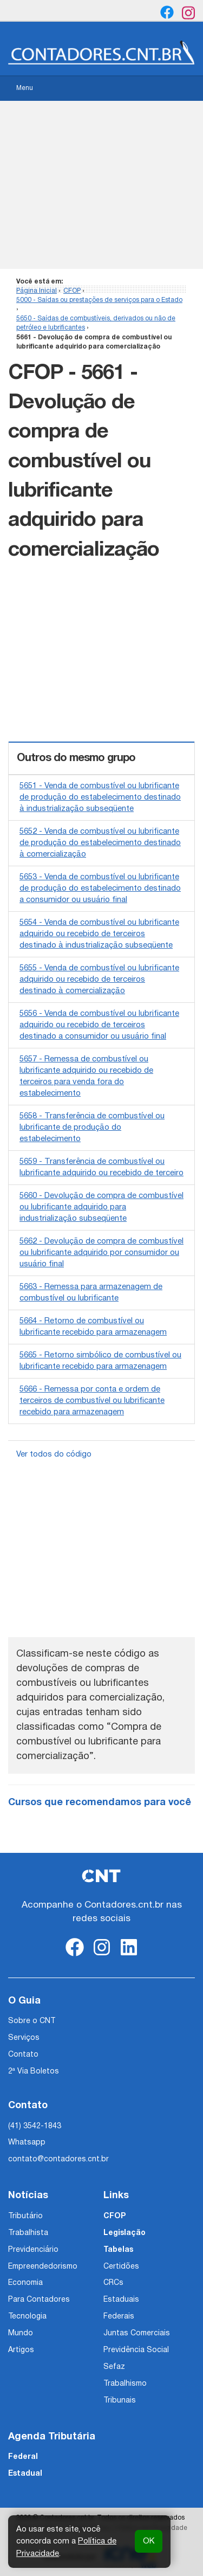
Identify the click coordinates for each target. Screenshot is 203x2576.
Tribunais (119, 2400)
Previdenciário (33, 2249)
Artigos (21, 2350)
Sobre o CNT (31, 2021)
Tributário (25, 2216)
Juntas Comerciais (136, 2333)
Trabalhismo (125, 2383)
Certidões (121, 2266)
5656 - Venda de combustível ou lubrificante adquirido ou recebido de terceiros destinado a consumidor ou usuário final (99, 1025)
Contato (23, 2054)
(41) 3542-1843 (34, 2126)
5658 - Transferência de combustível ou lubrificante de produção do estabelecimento (92, 1127)
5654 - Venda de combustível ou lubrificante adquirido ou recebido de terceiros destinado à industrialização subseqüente (99, 934)
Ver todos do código (53, 1454)
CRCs (113, 2283)
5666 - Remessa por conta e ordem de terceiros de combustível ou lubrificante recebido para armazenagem (92, 1401)
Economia (25, 2283)
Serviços (24, 2038)
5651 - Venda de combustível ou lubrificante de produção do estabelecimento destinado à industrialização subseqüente (100, 797)
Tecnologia (27, 2316)
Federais (118, 2316)
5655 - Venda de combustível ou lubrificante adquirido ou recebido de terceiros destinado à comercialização (99, 979)
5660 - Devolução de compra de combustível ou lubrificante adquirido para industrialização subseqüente (101, 1207)
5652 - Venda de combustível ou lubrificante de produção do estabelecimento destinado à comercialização (100, 843)
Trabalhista (28, 2233)
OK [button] (148, 2541)
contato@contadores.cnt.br (58, 2159)
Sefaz (114, 2367)
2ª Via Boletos (33, 2071)
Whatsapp (26, 2142)
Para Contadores (39, 2299)
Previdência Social (136, 2350)
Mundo (20, 2333)
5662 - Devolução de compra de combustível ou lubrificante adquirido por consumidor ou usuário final (101, 1253)
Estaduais (121, 2299)
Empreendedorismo (42, 2266)
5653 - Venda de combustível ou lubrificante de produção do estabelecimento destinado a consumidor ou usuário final (100, 888)
